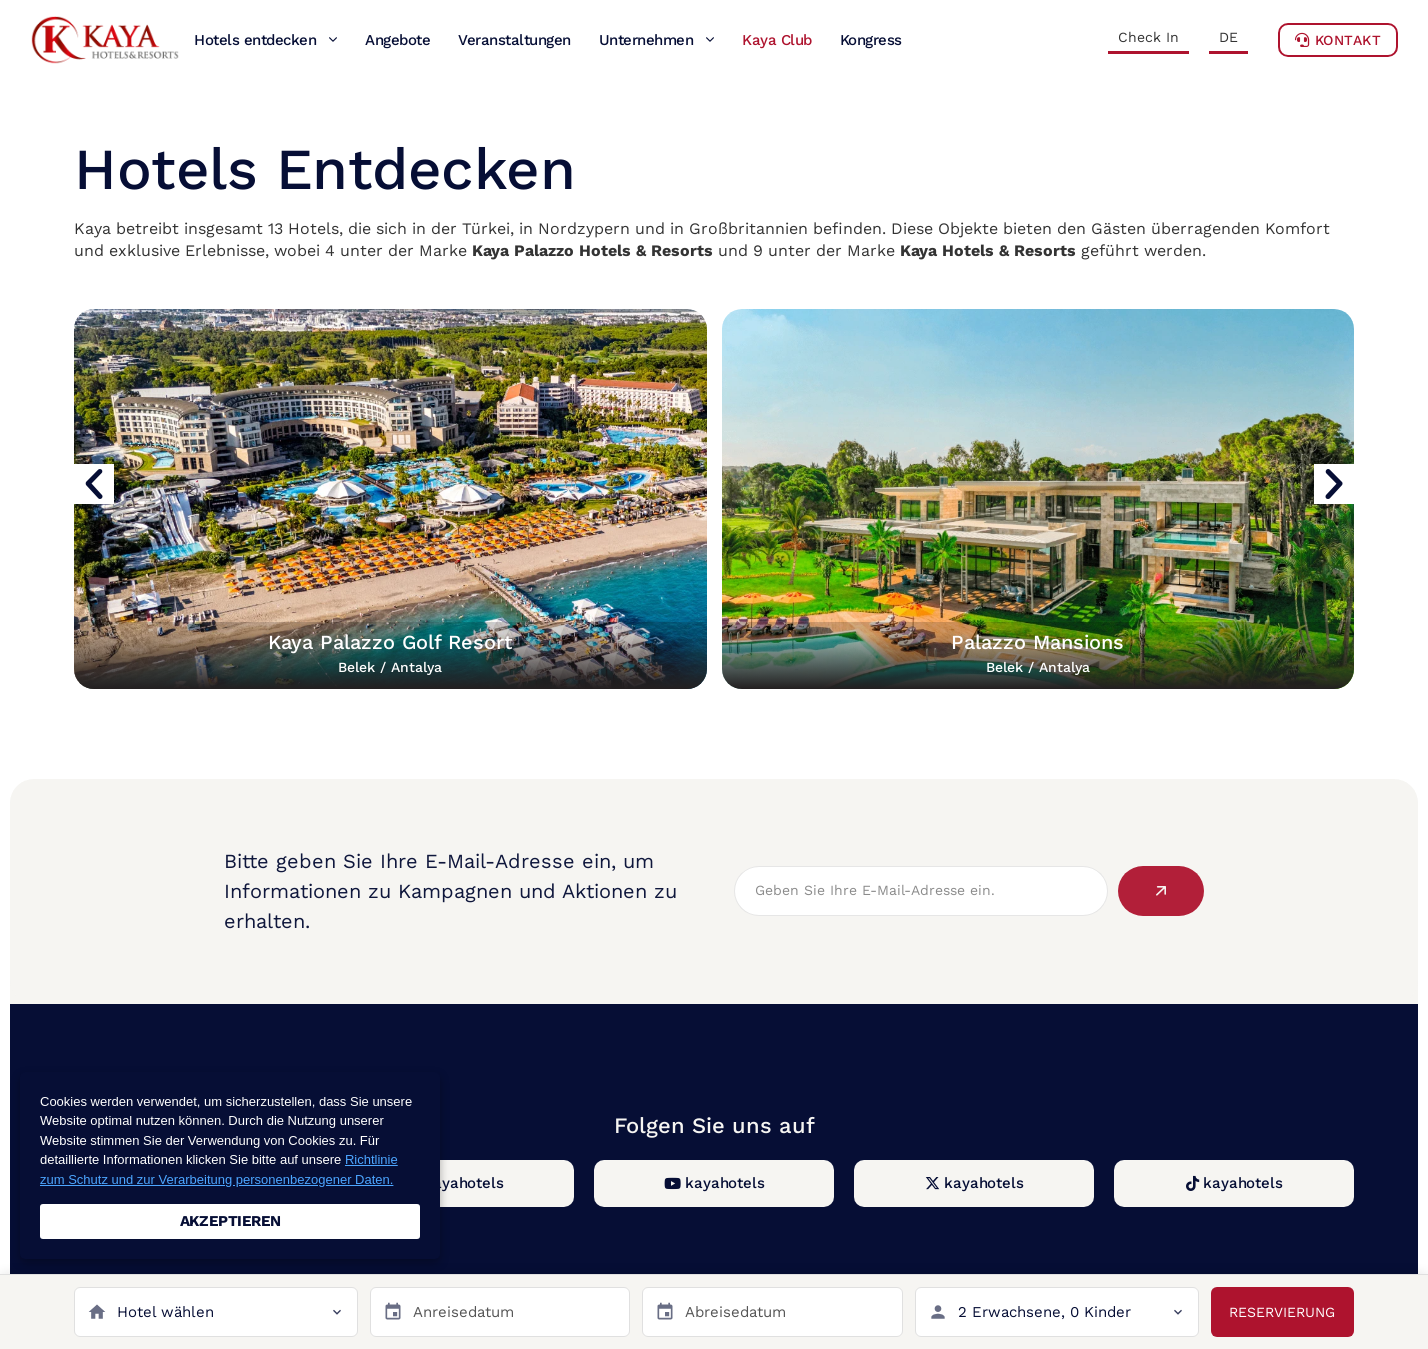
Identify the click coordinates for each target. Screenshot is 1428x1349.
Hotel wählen (165, 1312)
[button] (94, 484)
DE (1228, 37)
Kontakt (1338, 40)
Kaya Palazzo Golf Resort (390, 652)
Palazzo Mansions (1037, 652)
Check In (1148, 37)
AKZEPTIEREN (230, 1221)
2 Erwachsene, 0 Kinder (1044, 1312)
